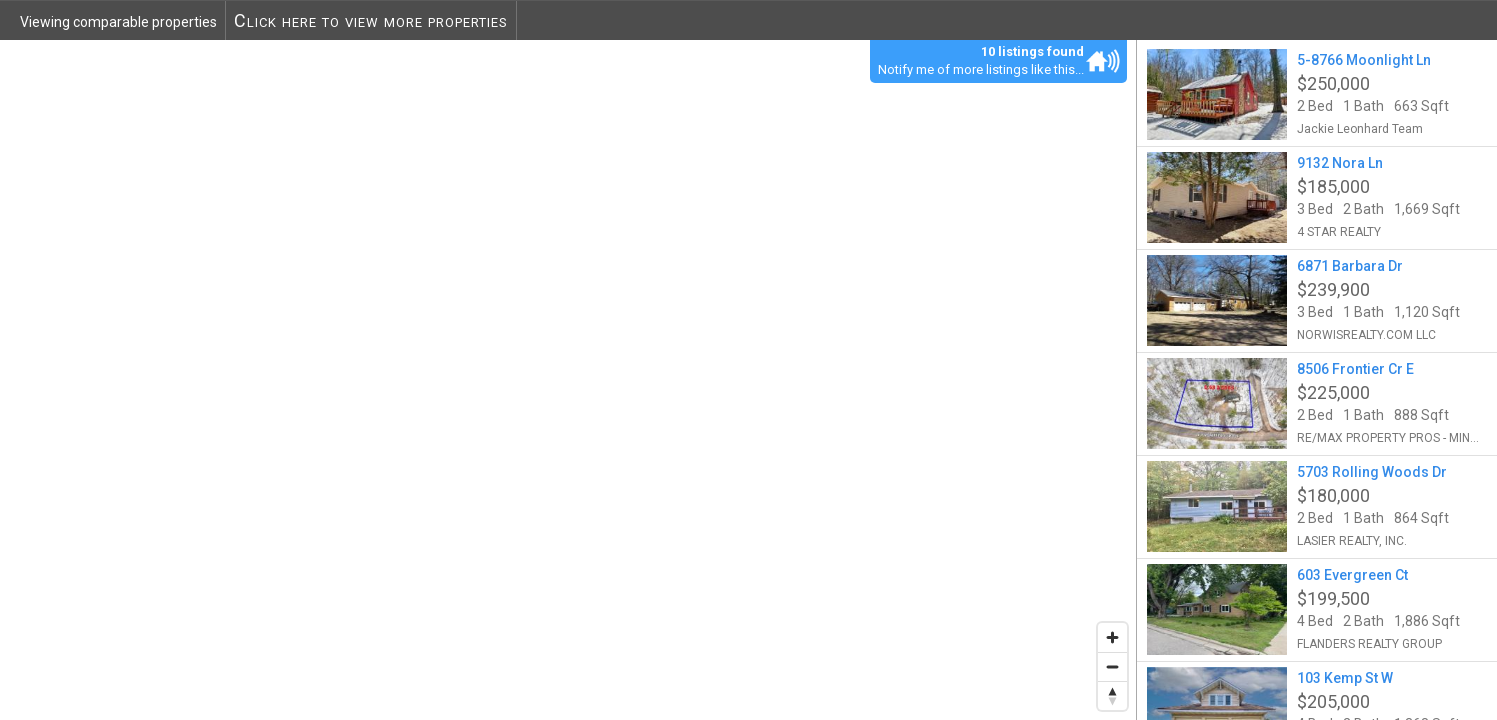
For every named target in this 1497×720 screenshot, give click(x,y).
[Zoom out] (1112, 666)
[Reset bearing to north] (1112, 695)
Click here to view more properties (371, 20)
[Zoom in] (1112, 637)
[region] (568, 379)
